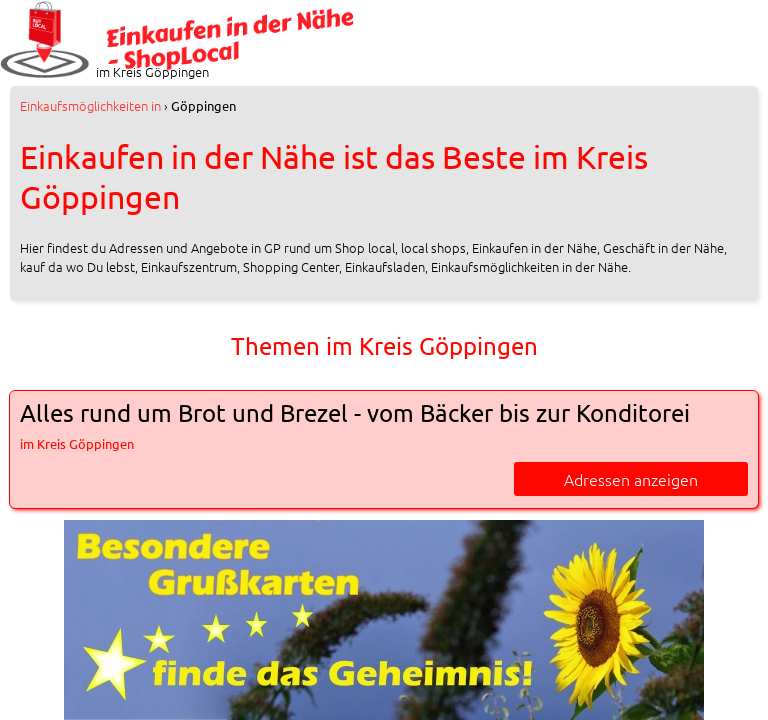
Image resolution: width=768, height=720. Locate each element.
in (90, 105)
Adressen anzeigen (631, 479)
